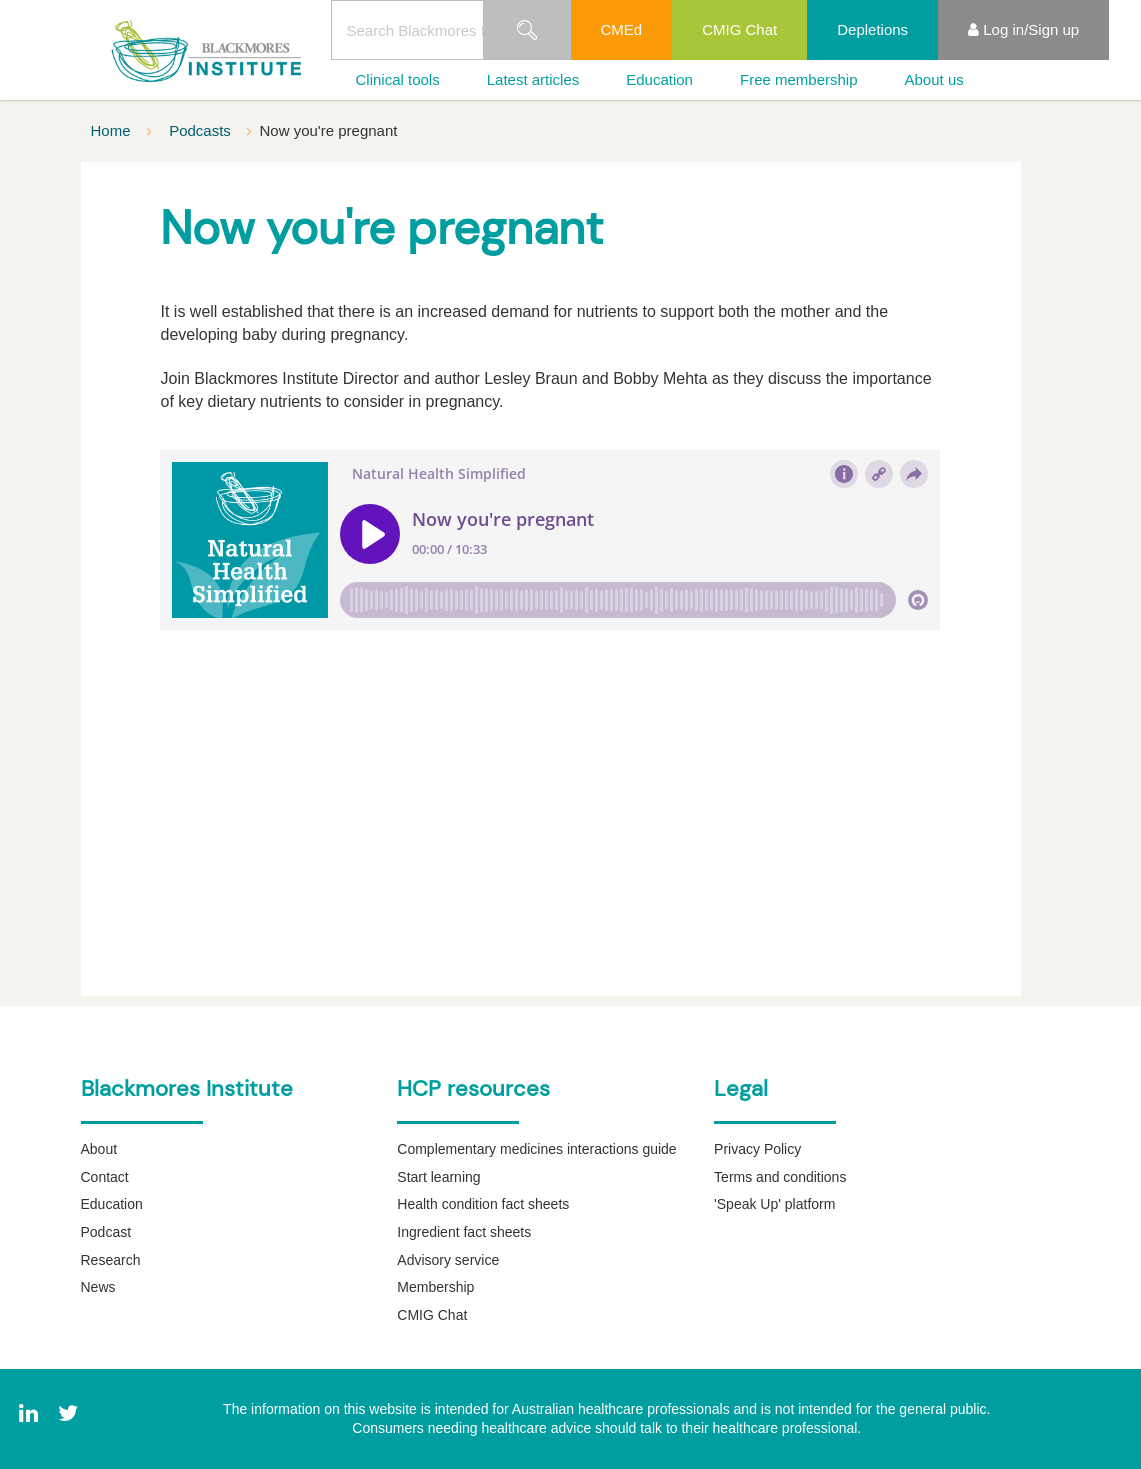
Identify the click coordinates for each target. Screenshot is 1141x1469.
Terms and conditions (780, 1177)
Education (659, 79)
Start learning (438, 1177)
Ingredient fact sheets (464, 1232)
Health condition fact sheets (483, 1204)
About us (934, 79)
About (99, 1149)
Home (113, 130)
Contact (105, 1177)
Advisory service (448, 1260)
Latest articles (533, 79)
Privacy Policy (757, 1149)
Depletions (872, 29)
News (98, 1287)
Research (111, 1260)
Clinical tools (398, 79)
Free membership (799, 79)
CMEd (622, 29)
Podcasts (202, 130)
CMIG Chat (739, 29)
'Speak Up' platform (774, 1204)
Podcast (106, 1232)
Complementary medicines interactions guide (536, 1149)
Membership (435, 1287)
